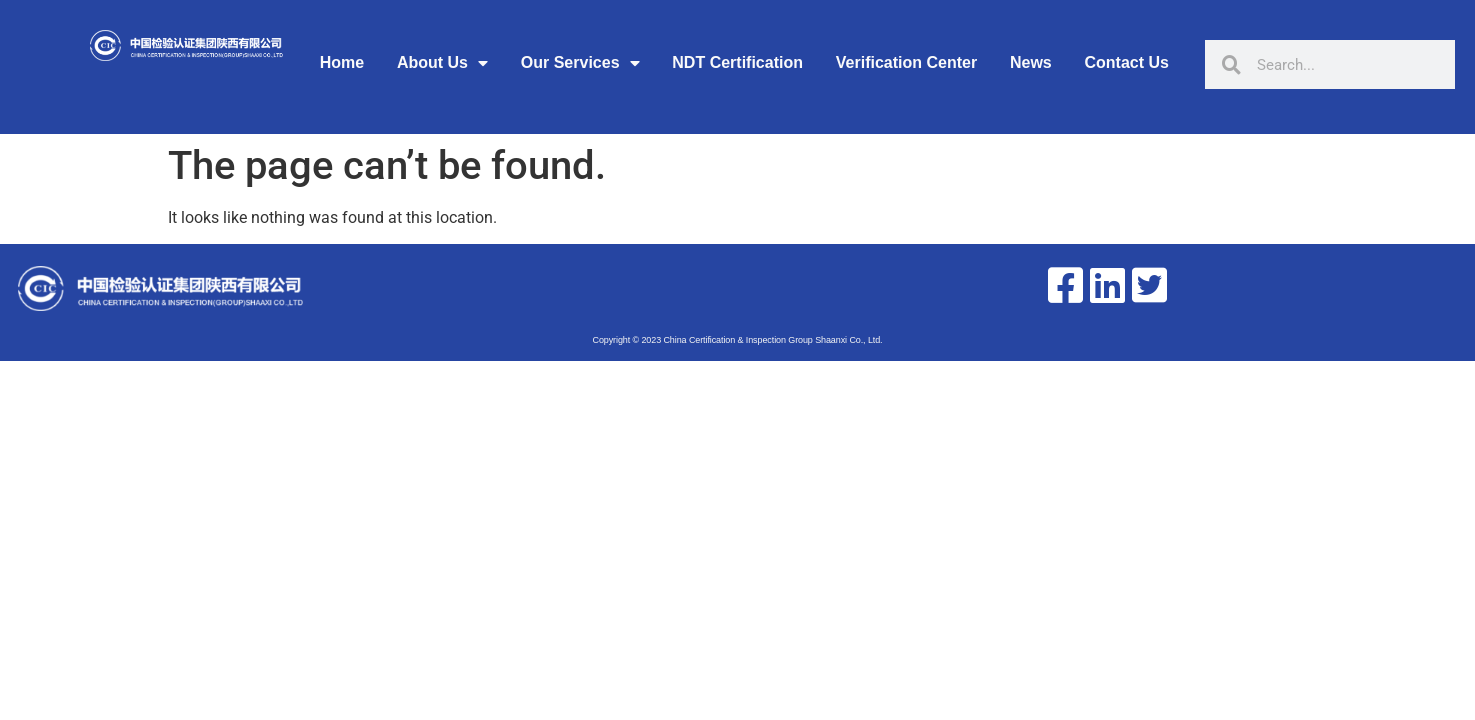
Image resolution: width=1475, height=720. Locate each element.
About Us (442, 63)
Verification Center (906, 62)
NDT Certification (737, 62)
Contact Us (1127, 62)
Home (342, 62)
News (1031, 62)
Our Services (580, 63)
